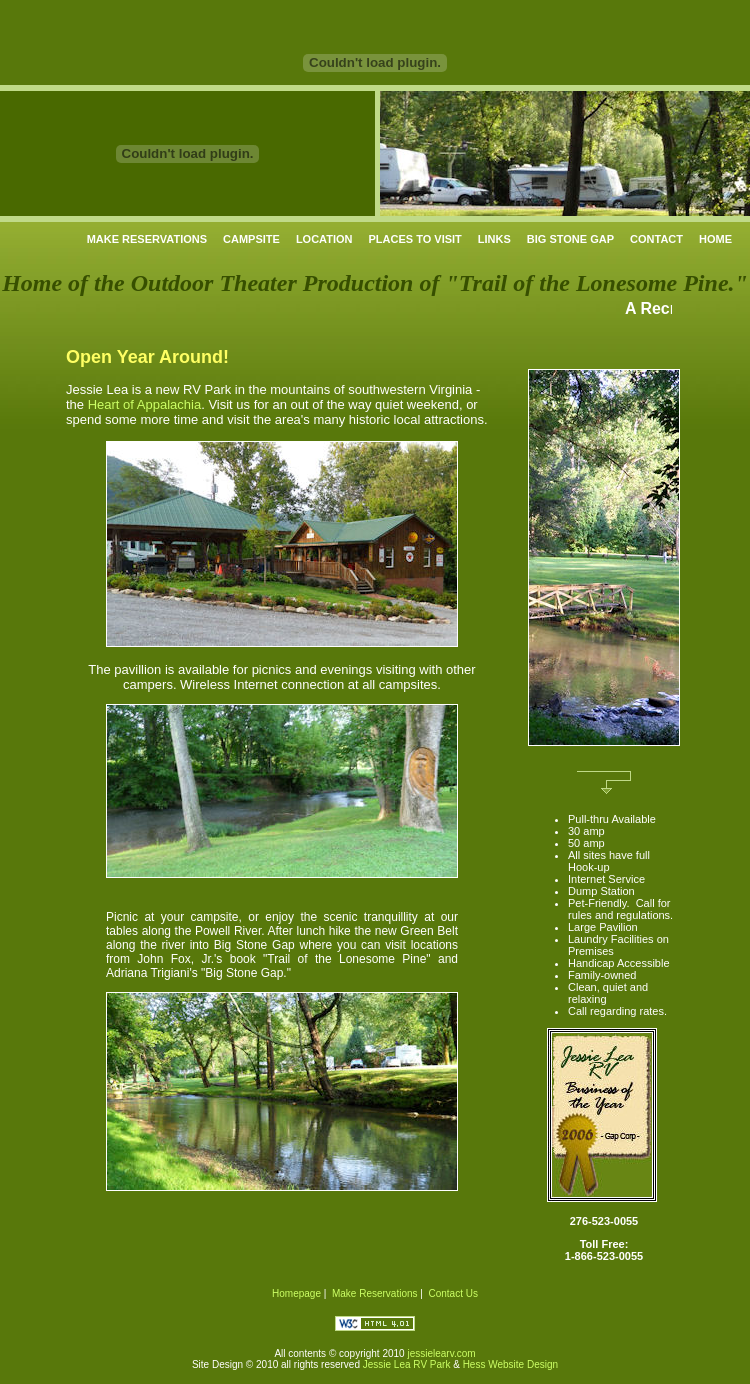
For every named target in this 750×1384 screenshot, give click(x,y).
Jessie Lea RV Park (407, 1364)
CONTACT (656, 239)
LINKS (494, 239)
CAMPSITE (251, 239)
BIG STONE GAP (570, 239)
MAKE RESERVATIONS (147, 239)
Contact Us (452, 1293)
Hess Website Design (510, 1364)
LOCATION (324, 239)
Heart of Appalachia (144, 404)
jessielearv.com (441, 1353)
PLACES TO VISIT (415, 239)
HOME (715, 239)
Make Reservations (375, 1293)
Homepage (296, 1293)
